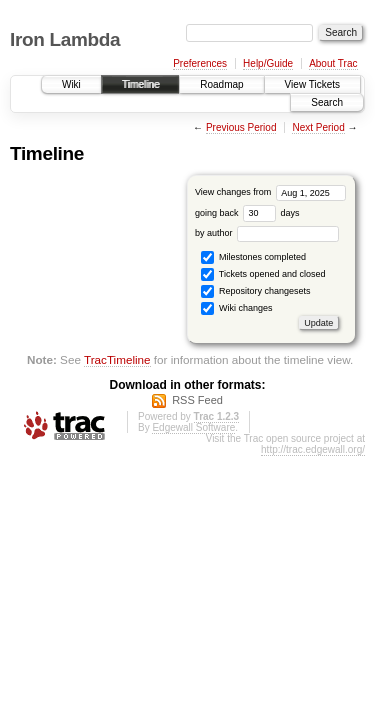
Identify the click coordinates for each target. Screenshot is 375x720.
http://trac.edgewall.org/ (313, 449)
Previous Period (241, 127)
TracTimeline (117, 359)
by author (267, 233)
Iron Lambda (65, 39)
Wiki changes (236, 308)
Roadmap (221, 84)
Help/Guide (268, 63)
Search (327, 102)
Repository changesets (255, 291)
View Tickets (312, 84)
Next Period (318, 127)
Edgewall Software (193, 427)
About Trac (333, 63)
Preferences (200, 63)
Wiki (71, 84)
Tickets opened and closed (263, 274)
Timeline (140, 84)
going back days (247, 213)
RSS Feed (197, 400)
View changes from (270, 192)
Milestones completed (253, 257)
